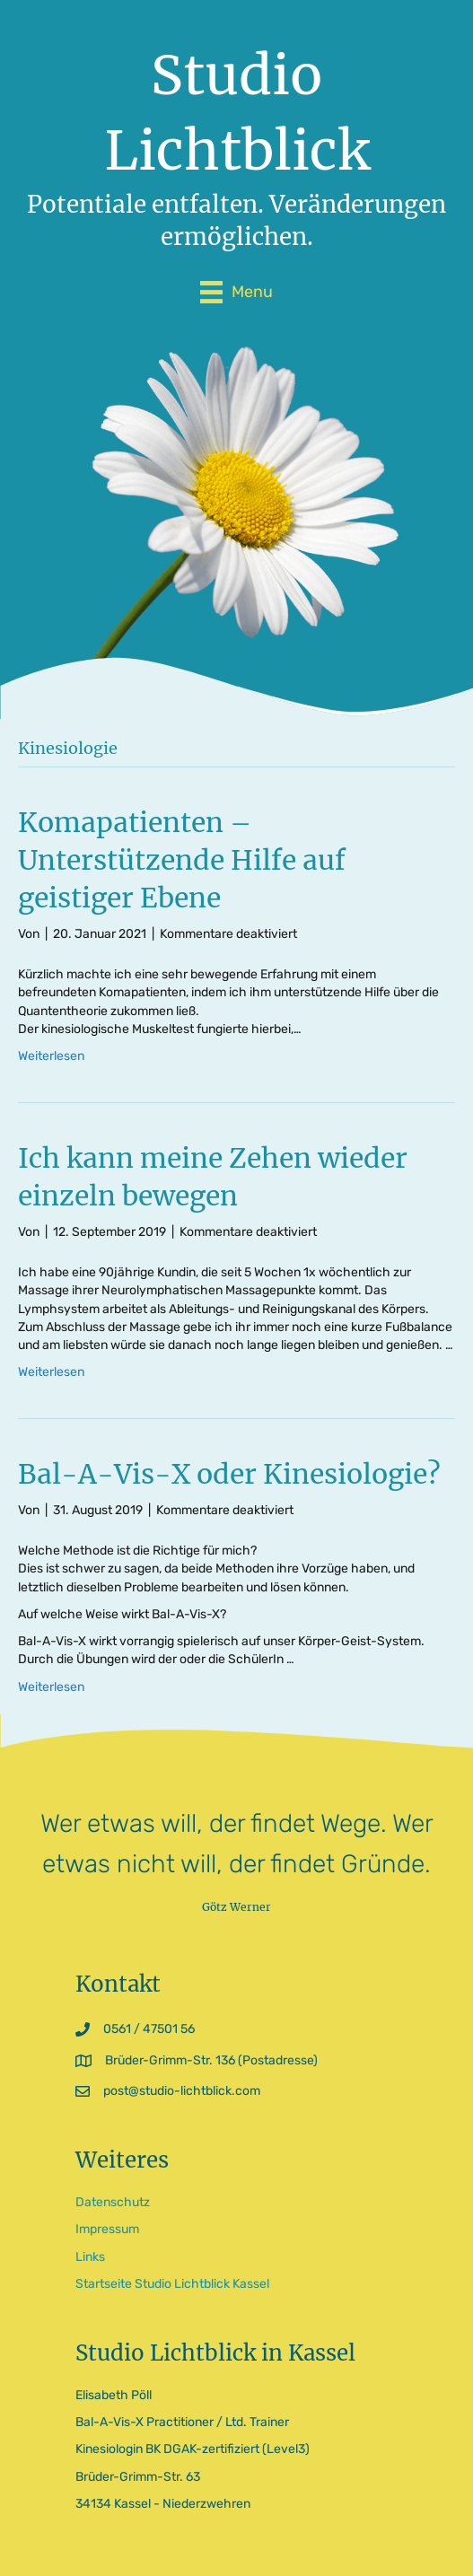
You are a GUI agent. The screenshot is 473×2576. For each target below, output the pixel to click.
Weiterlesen (51, 1056)
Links (90, 2257)
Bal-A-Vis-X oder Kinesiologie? (229, 1474)
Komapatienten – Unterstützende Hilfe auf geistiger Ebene (182, 860)
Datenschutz (112, 2202)
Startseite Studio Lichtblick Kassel (172, 2283)
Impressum (107, 2229)
